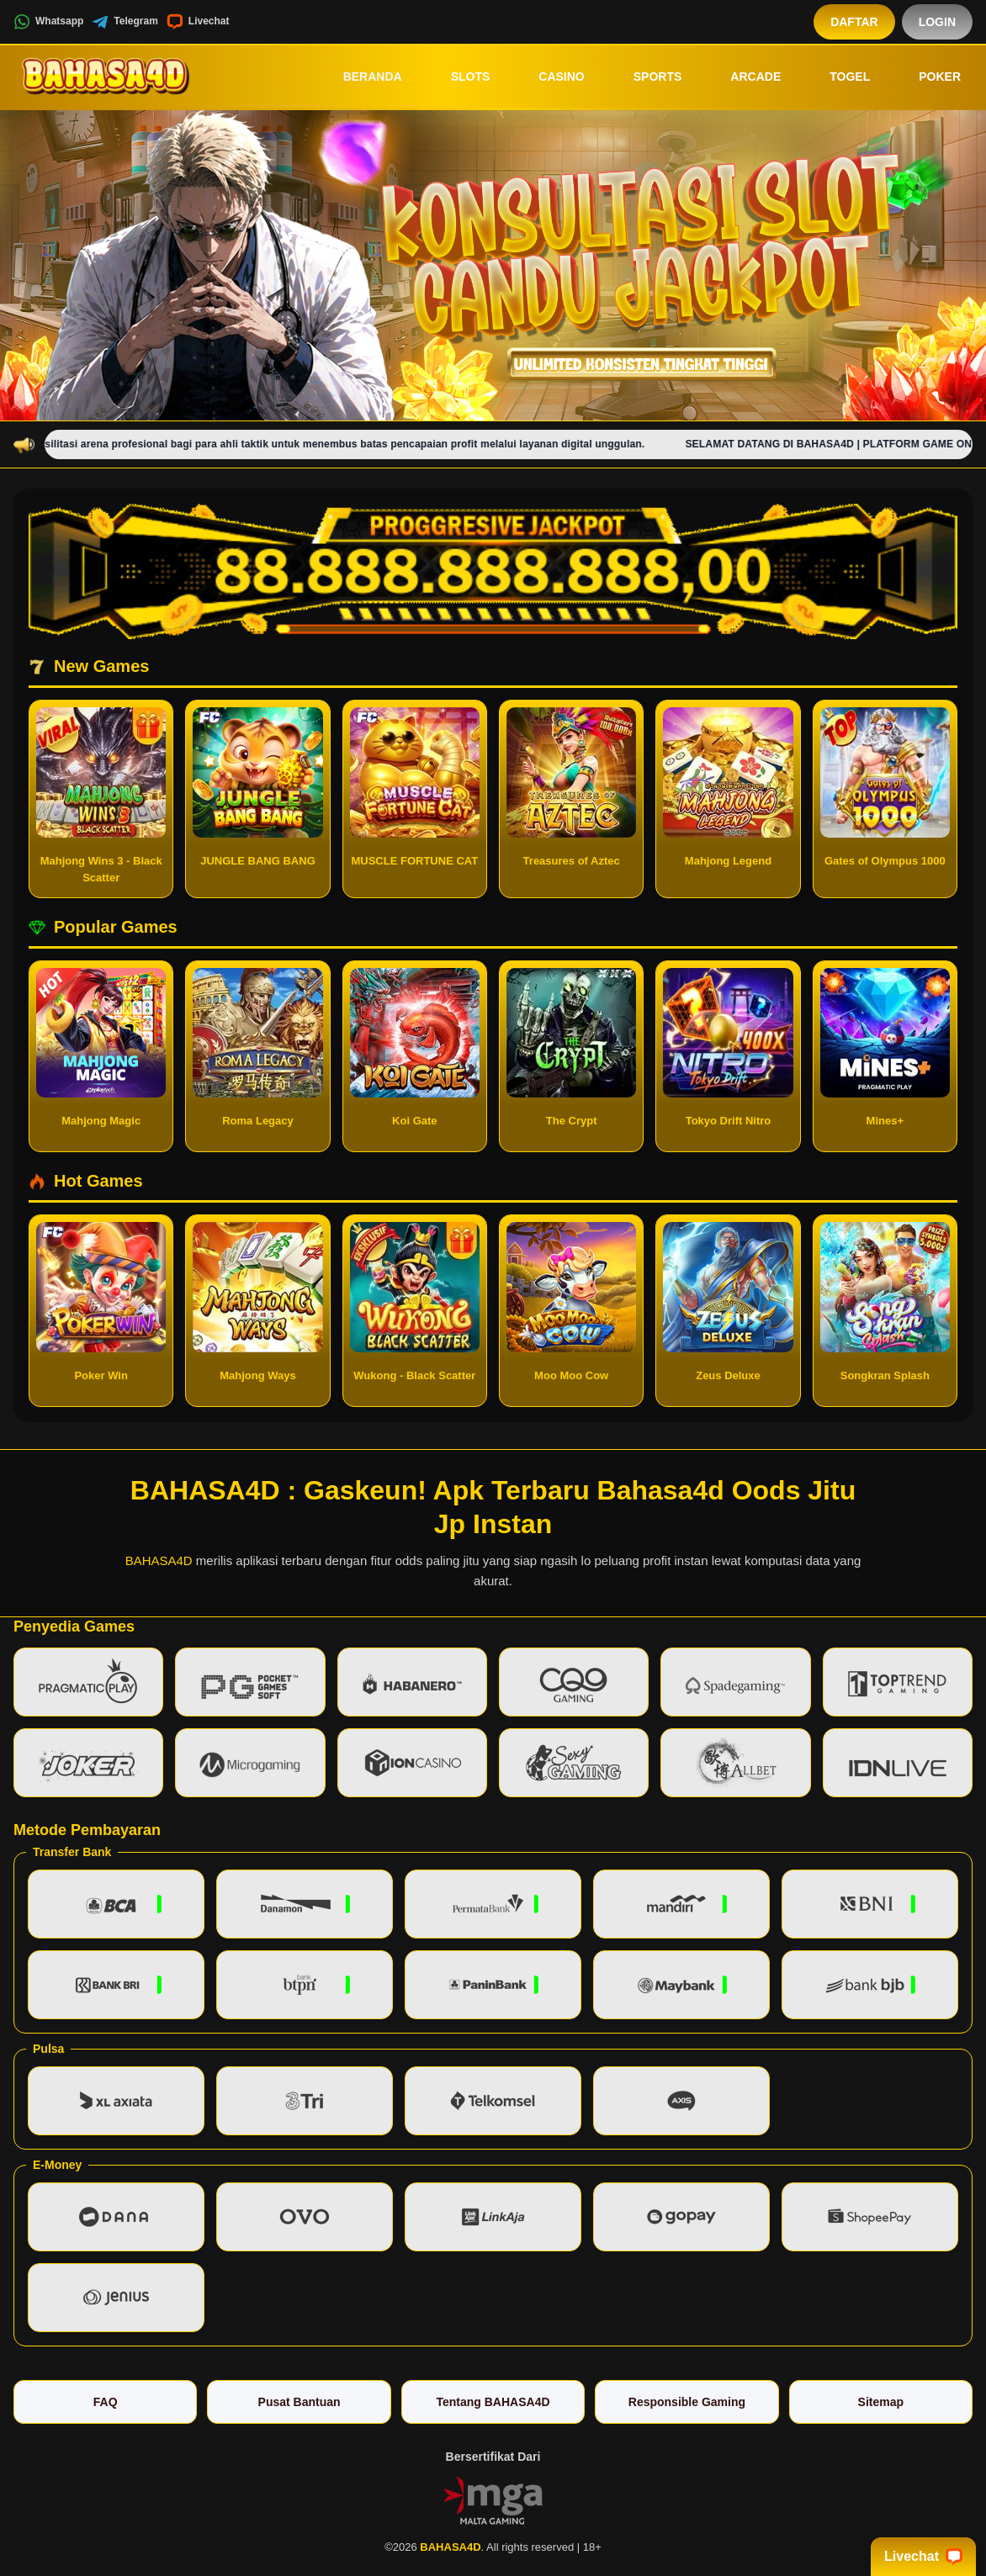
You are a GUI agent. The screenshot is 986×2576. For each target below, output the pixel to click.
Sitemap (881, 2402)
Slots (458, 76)
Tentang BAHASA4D (492, 2402)
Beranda (361, 76)
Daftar (854, 22)
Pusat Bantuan (299, 2402)
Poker (928, 76)
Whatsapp (48, 21)
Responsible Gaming (686, 2402)
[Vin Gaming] (493, 2498)
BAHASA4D (159, 1560)
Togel (838, 76)
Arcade (744, 76)
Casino (549, 76)
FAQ (105, 2402)
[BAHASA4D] (106, 76)
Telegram (124, 21)
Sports (646, 76)
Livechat (198, 21)
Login (937, 22)
